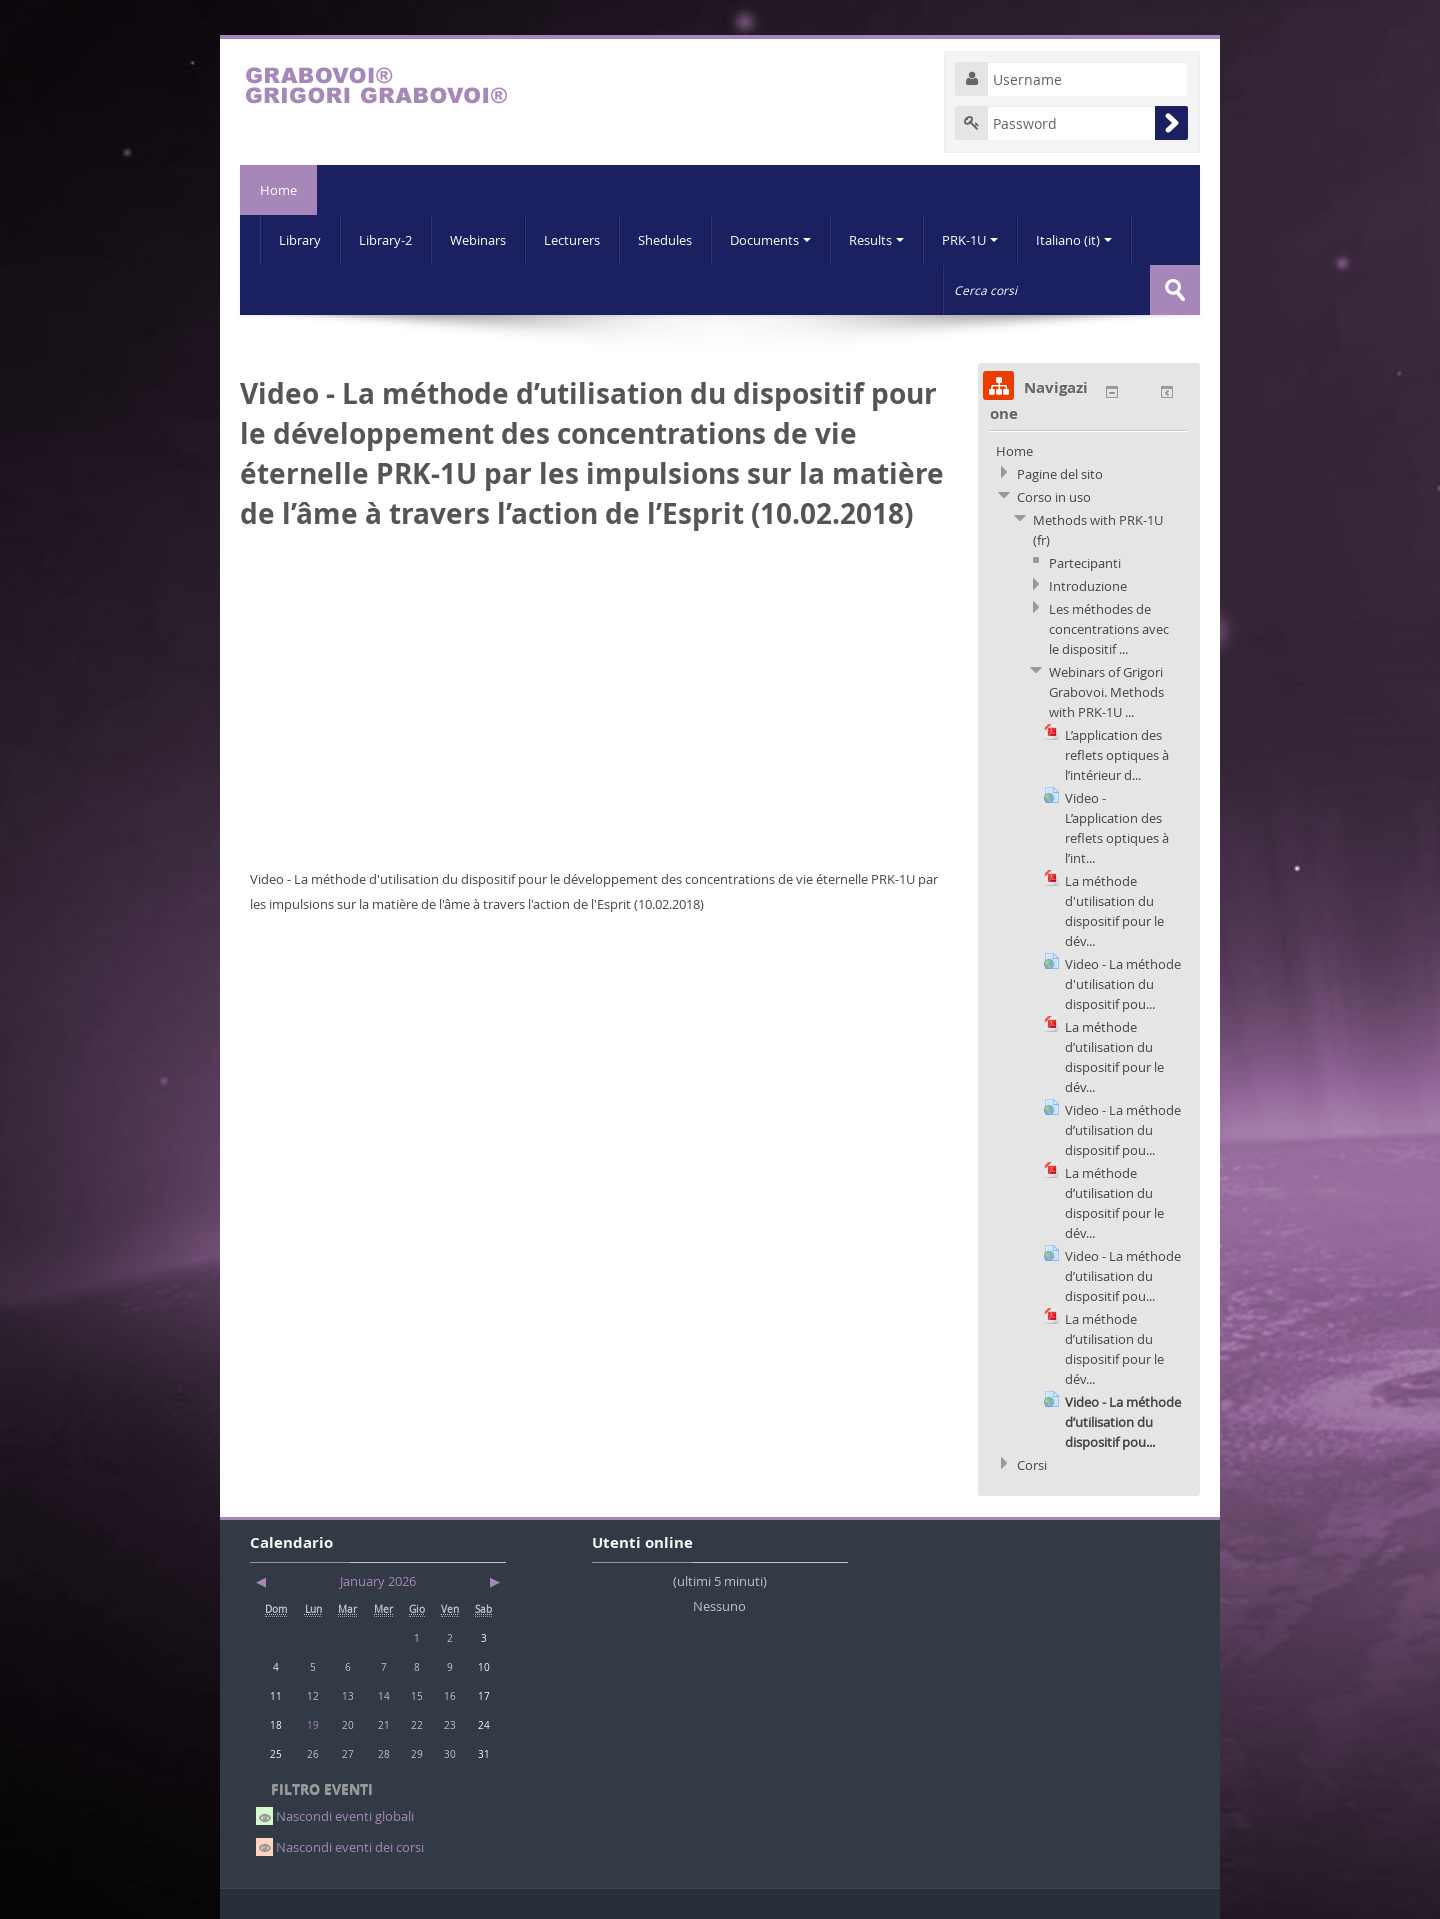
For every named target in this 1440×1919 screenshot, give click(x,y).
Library (300, 240)
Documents (770, 240)
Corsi (1032, 1465)
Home (278, 190)
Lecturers (572, 240)
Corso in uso (1054, 497)
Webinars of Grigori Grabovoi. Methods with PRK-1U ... (1106, 692)
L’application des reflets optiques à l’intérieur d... (1117, 755)
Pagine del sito (1060, 474)
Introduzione (1088, 586)
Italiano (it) (1074, 240)
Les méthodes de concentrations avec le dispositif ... (1109, 629)
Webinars (478, 240)
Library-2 (385, 240)
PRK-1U (970, 240)
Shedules (665, 240)
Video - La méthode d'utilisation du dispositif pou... (1123, 984)
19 (313, 1725)
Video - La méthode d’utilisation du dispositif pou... (1123, 1130)
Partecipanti (1085, 563)
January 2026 (378, 1581)
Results (876, 240)
